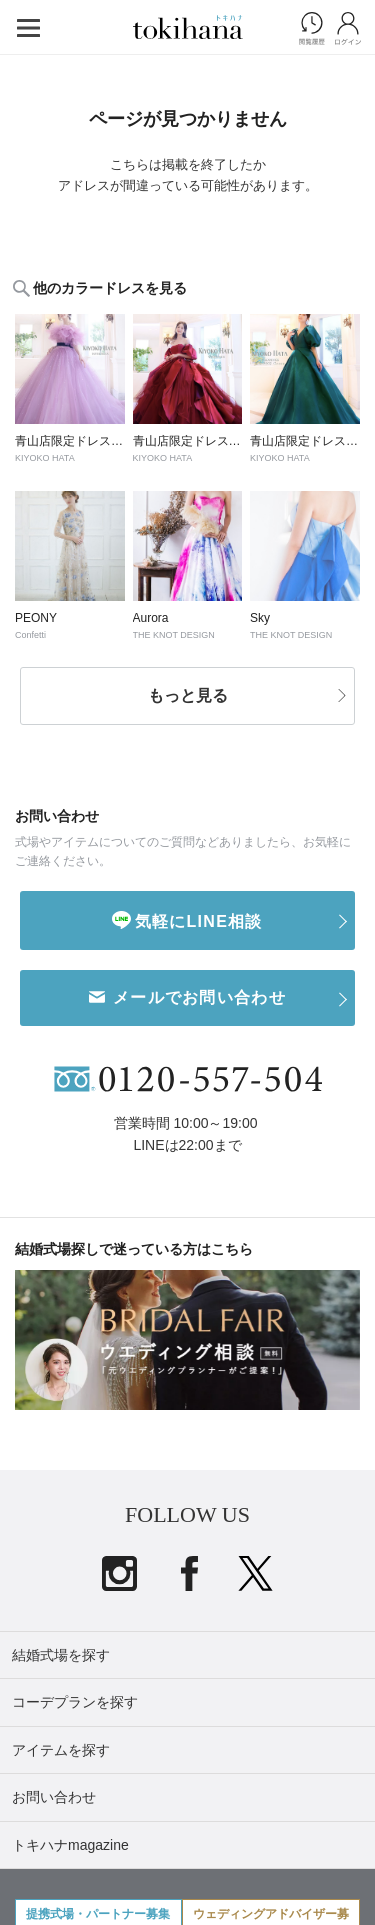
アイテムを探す (61, 1750)
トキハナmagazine (70, 1845)
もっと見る (188, 695)
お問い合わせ (54, 1797)
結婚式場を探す (61, 1655)
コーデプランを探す (75, 1702)
